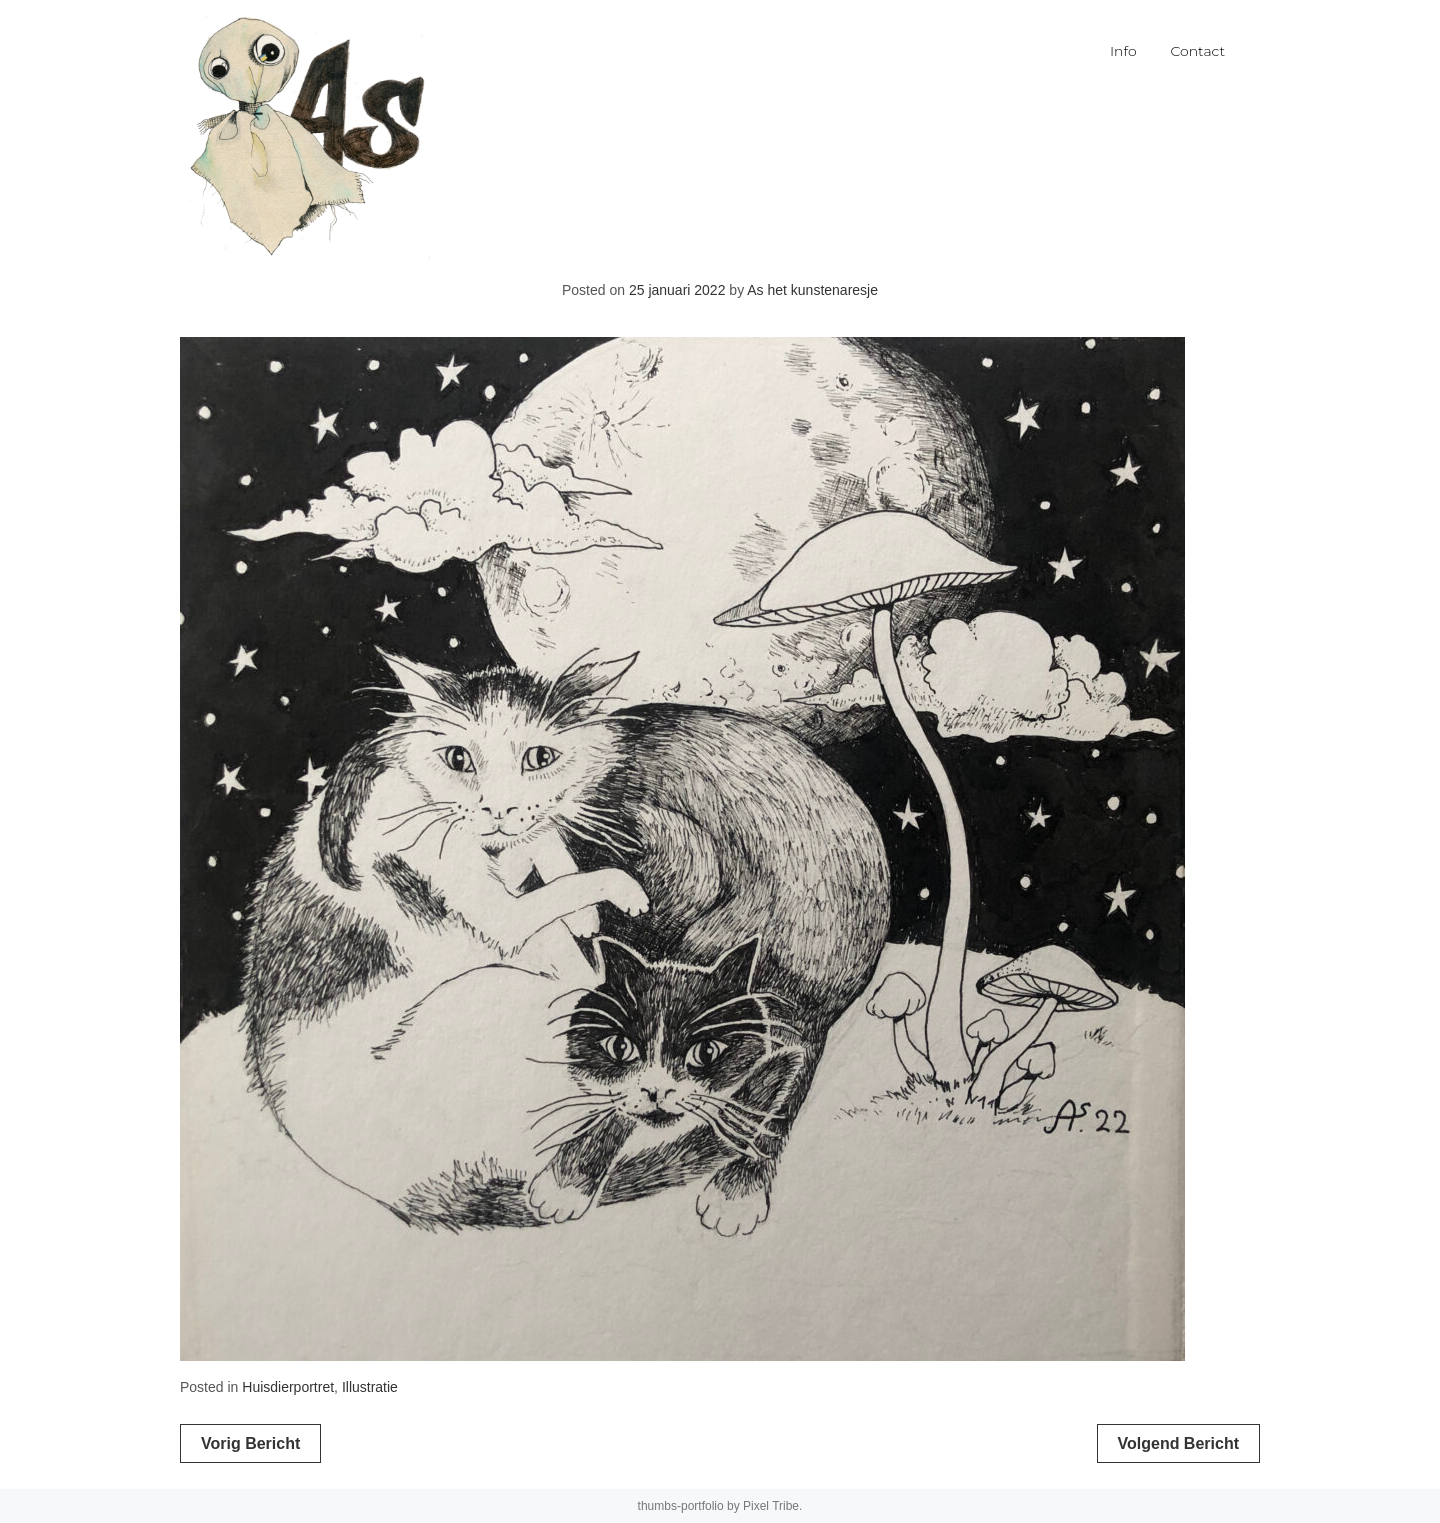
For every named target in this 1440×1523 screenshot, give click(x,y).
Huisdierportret (288, 1387)
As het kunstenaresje (812, 290)
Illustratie (370, 1387)
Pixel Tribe (771, 1506)
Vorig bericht (250, 1443)
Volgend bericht (1179, 1443)
